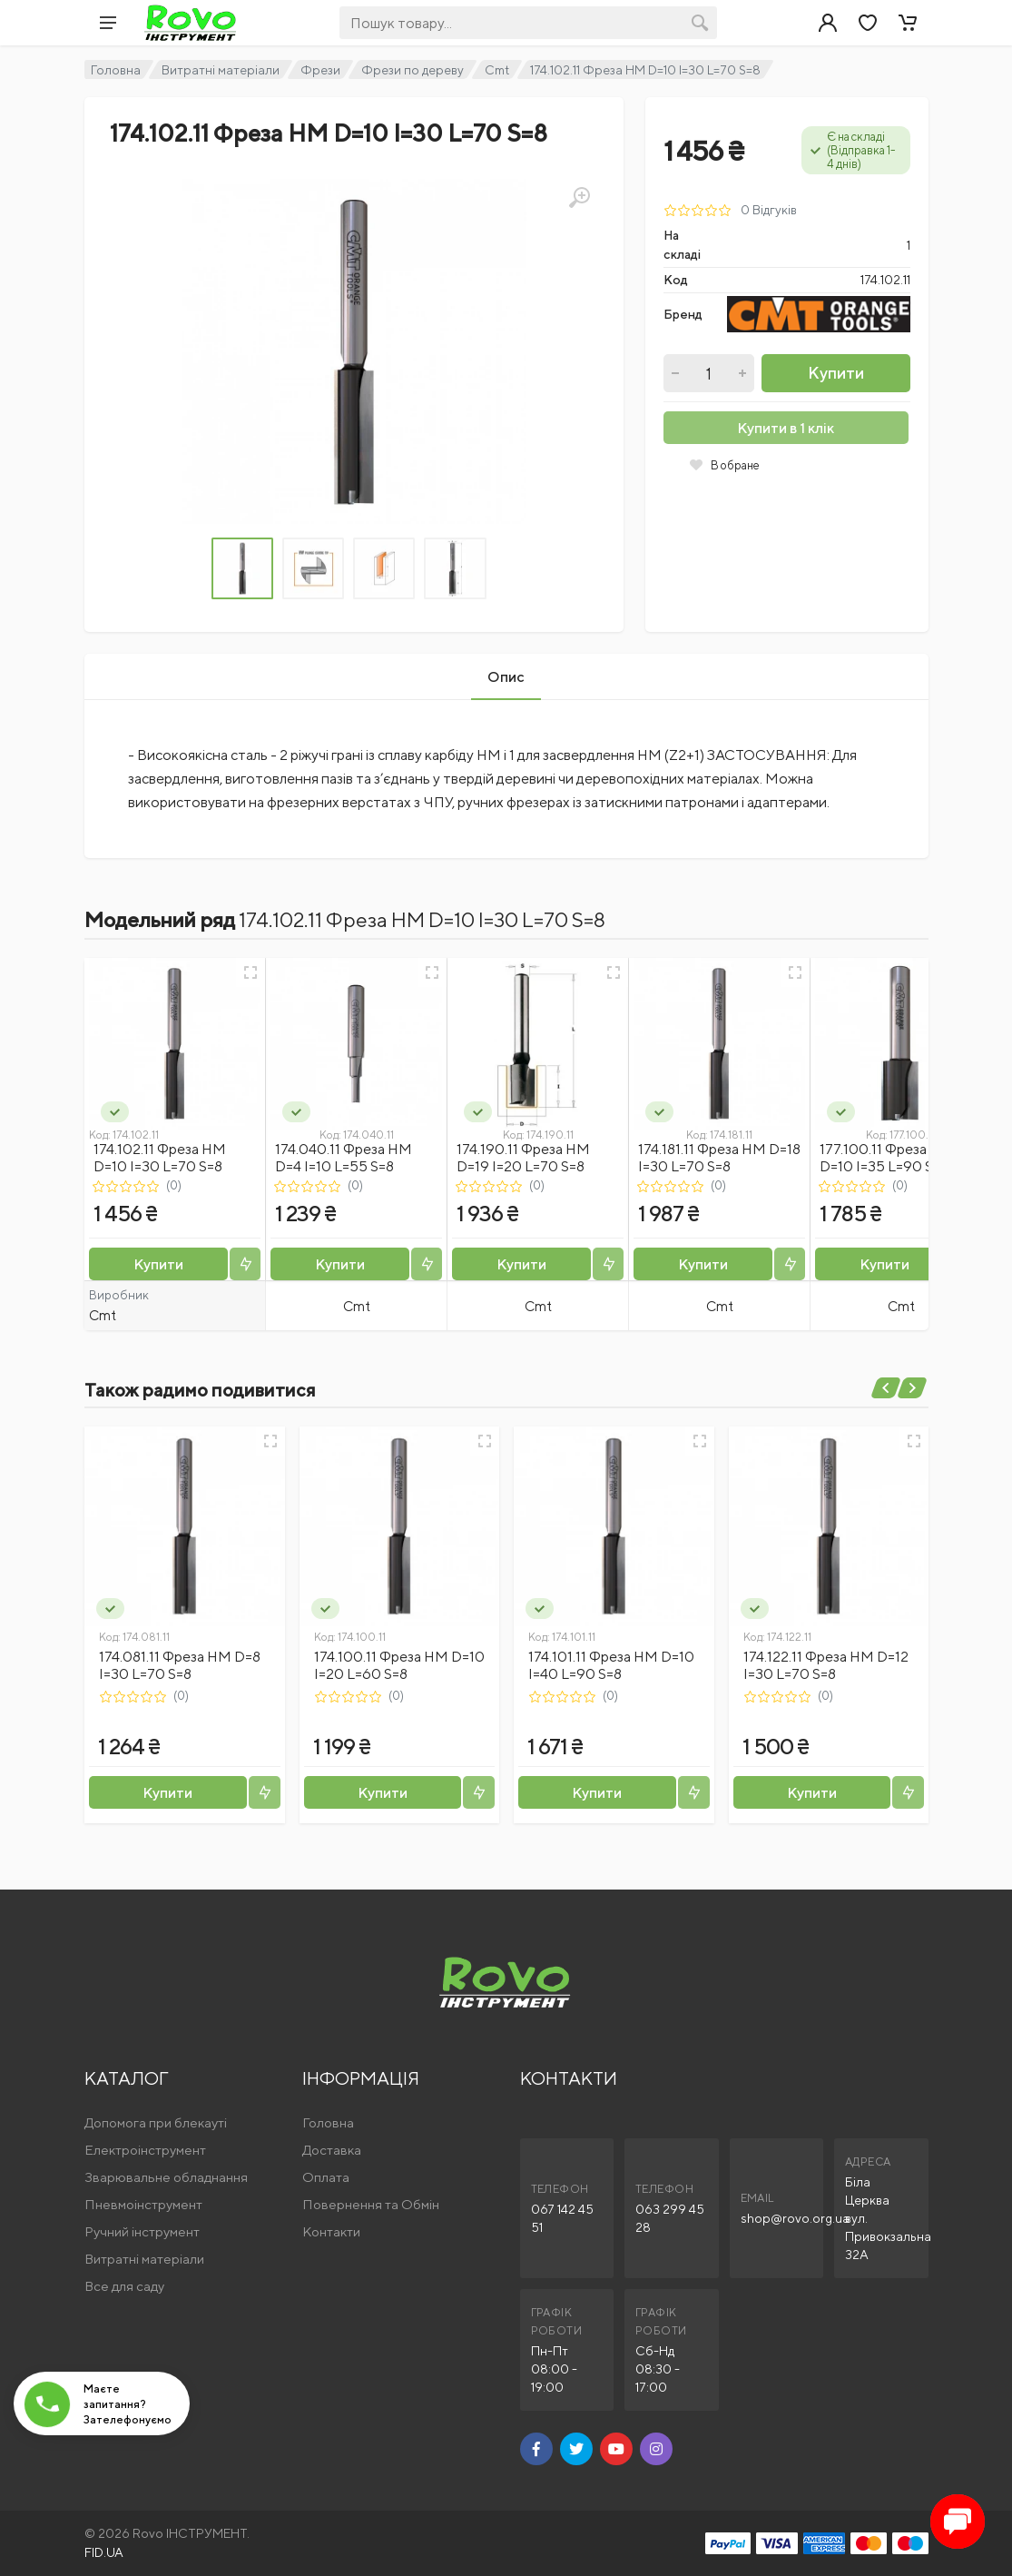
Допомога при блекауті (155, 2122)
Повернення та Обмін (370, 2204)
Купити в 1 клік (785, 428)
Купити (836, 372)
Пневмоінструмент (143, 2204)
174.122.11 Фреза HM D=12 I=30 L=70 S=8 (826, 1665)
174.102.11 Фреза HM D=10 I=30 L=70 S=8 (159, 1157)
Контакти (331, 2231)
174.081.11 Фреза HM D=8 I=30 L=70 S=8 (179, 1665)
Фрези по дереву (412, 70)
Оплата (325, 2177)
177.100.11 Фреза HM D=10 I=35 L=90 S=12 (887, 1157)
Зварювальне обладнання (166, 2177)
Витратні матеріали (221, 70)
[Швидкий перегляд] (250, 972)
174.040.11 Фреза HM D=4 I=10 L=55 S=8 (343, 1157)
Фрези (320, 70)
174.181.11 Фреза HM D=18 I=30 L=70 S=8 (719, 1157)
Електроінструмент (145, 2149)
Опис (506, 677)
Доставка (331, 2149)
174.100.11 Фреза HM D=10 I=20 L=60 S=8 (399, 1665)
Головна (116, 70)
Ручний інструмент (142, 2231)
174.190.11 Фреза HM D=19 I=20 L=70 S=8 (523, 1157)
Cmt (497, 70)
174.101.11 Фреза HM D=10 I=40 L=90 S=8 (611, 1665)
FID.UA (103, 2552)
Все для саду (124, 2286)
